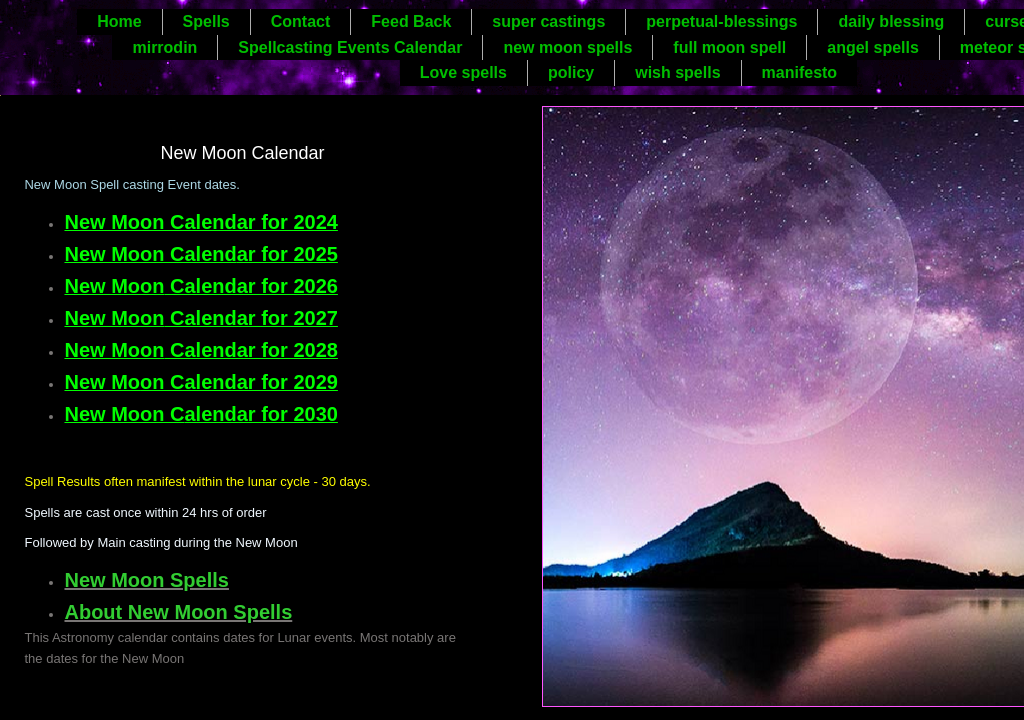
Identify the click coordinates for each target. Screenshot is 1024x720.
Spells (206, 21)
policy (571, 72)
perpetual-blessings (721, 21)
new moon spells (567, 47)
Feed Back (411, 21)
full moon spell (729, 47)
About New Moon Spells (178, 612)
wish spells (677, 72)
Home (119, 21)
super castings (548, 21)
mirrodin (164, 47)
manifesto (800, 72)
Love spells (463, 72)
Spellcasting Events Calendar (350, 47)
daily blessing (891, 21)
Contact (301, 21)
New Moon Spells (146, 580)
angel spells (873, 47)
